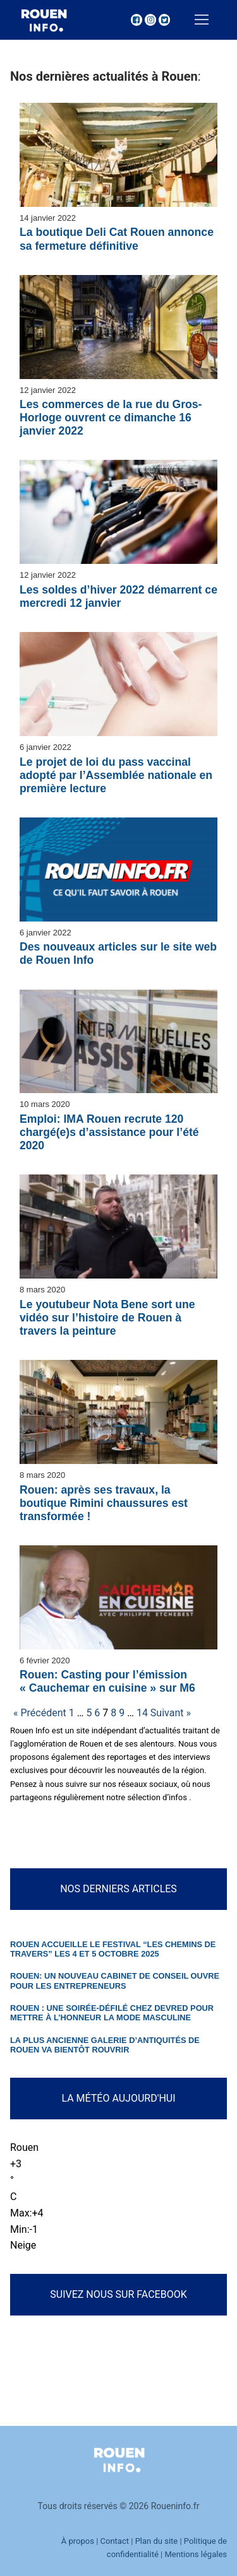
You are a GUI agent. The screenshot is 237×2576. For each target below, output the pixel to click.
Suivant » (170, 1713)
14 (142, 1713)
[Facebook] (136, 19)
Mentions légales (195, 2554)
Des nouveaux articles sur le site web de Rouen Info (118, 953)
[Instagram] (150, 19)
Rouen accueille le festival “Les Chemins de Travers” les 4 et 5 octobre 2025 (113, 1949)
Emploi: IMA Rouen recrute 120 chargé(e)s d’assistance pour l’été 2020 (109, 1132)
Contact (114, 2541)
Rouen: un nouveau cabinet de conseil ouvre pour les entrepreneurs (114, 1980)
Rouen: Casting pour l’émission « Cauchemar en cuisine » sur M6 (107, 1681)
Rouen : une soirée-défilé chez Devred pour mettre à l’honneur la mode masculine (112, 2012)
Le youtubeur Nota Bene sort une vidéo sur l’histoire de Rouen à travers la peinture (107, 1317)
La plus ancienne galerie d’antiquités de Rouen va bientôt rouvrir (105, 2044)
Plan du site (156, 2541)
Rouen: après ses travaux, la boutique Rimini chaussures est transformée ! (104, 1503)
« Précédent (39, 1713)
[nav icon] (201, 20)
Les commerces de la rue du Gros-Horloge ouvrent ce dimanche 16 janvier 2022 (111, 417)
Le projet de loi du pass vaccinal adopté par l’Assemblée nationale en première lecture (116, 775)
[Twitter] (164, 19)
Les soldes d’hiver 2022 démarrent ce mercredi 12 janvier (118, 596)
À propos (77, 2541)
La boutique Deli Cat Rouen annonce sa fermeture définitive (117, 239)
